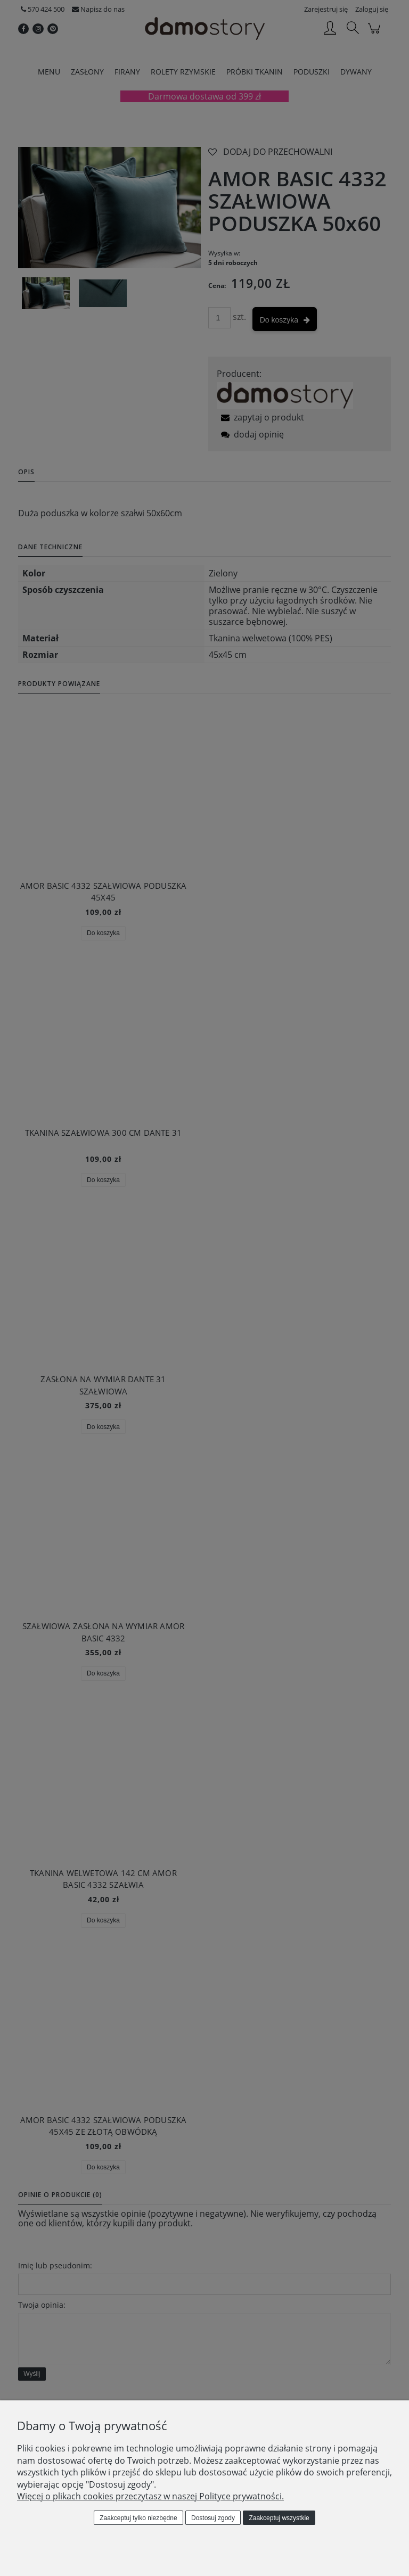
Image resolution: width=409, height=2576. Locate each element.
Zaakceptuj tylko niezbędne (138, 2518)
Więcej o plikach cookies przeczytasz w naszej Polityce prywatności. (150, 2496)
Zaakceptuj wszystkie (279, 2518)
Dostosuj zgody (213, 2518)
